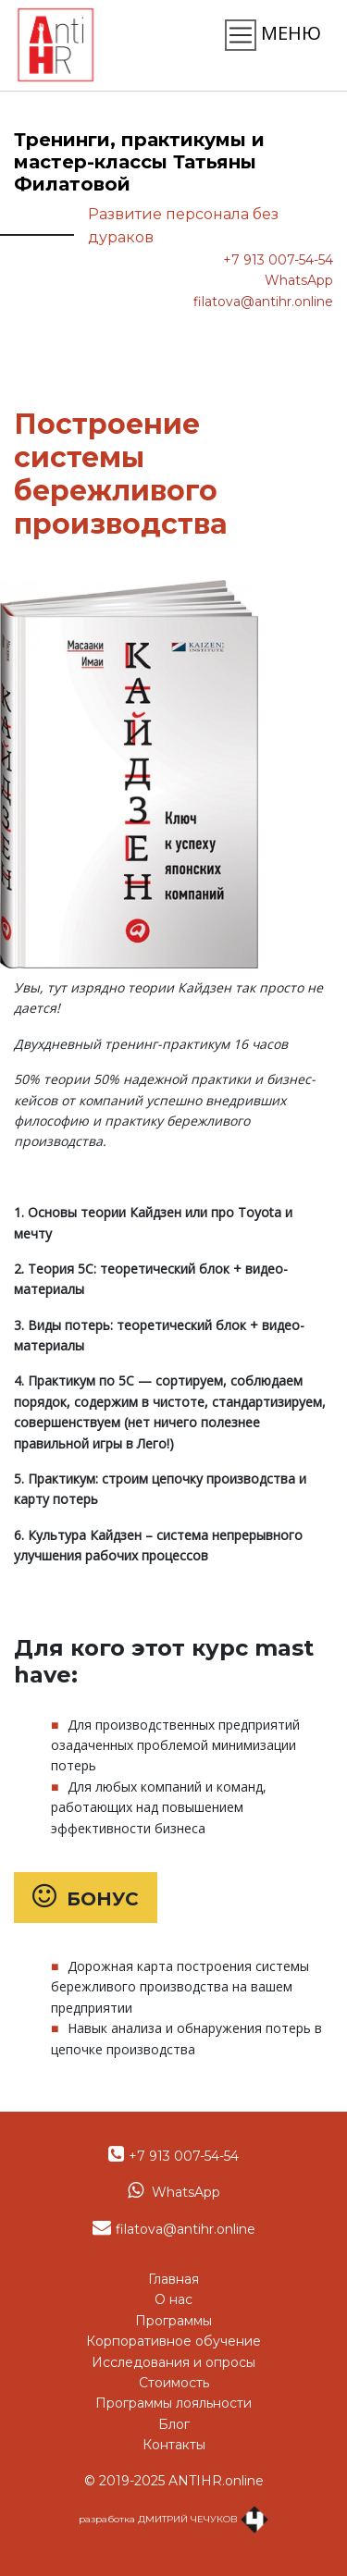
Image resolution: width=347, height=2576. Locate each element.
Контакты (174, 2444)
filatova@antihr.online (263, 301)
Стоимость (174, 2382)
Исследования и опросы (173, 2362)
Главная (173, 2279)
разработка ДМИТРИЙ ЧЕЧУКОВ (173, 2519)
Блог (174, 2424)
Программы (173, 2320)
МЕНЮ (273, 35)
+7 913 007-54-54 (278, 260)
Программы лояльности (173, 2403)
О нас (173, 2299)
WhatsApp (299, 280)
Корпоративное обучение (173, 2341)
